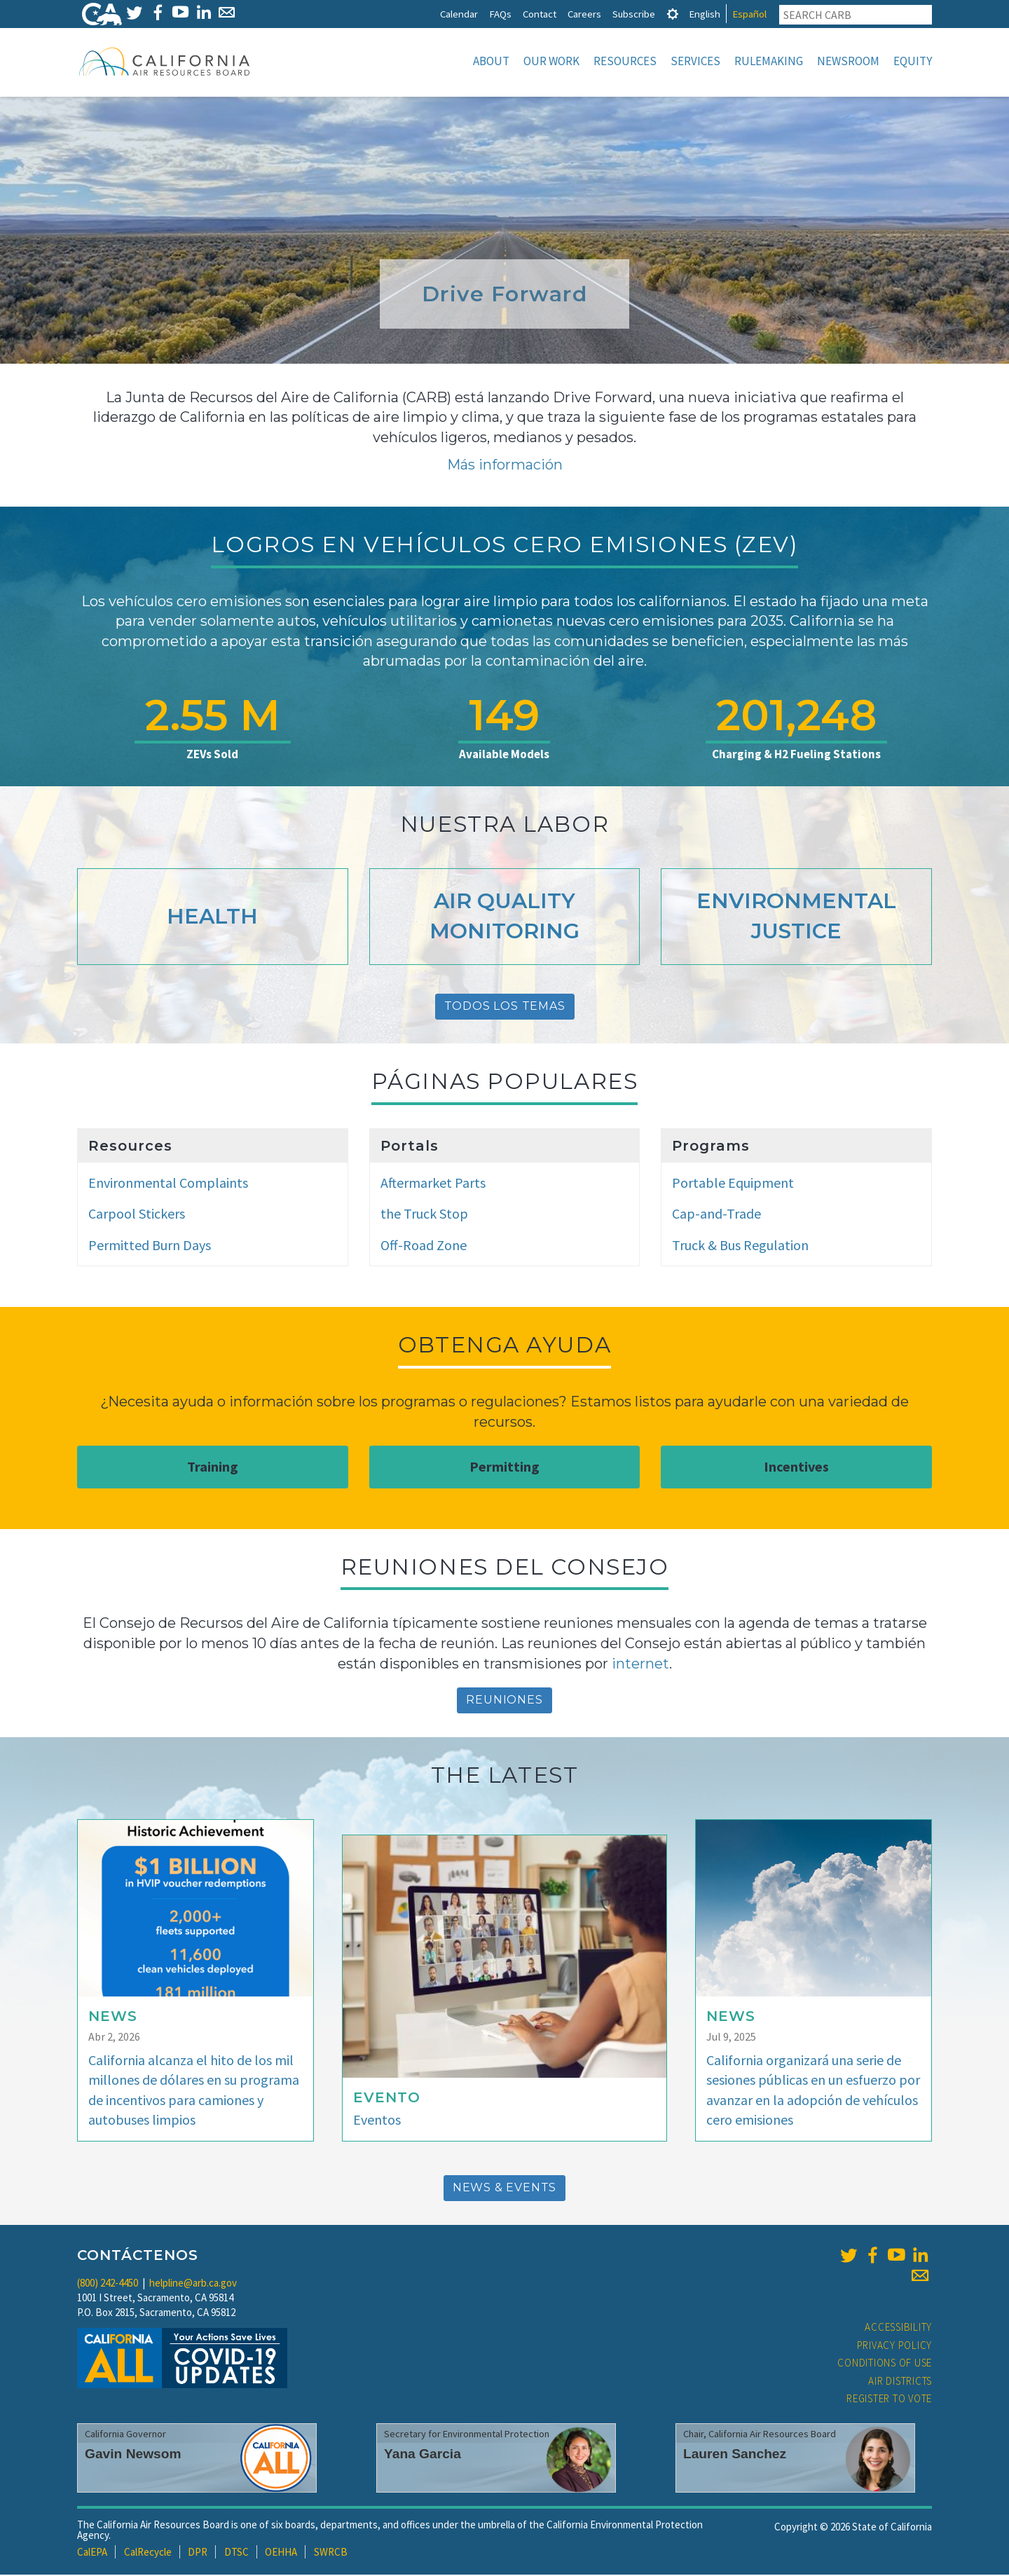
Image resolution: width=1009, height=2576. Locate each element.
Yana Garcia (422, 2455)
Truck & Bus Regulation (740, 1246)
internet (640, 1665)
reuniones (504, 1701)
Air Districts (900, 2382)
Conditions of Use (884, 2364)
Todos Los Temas (504, 1007)
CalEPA (92, 2553)
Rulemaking (768, 61)
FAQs (500, 13)
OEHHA (281, 2553)
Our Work (551, 61)
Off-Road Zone (423, 1246)
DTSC (236, 2553)
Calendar (459, 13)
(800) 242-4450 (107, 2284)
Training (212, 1468)
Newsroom (848, 61)
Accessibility (898, 2328)
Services (695, 61)
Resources (625, 61)
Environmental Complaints (168, 1184)
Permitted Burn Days (149, 1246)
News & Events (504, 2188)
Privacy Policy (895, 2346)
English (704, 13)
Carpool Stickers (136, 1215)
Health (212, 918)
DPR (197, 2553)
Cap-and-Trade (716, 1215)
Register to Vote (889, 2399)
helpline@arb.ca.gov (193, 2284)
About (491, 61)
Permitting (504, 1468)
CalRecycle (148, 2553)
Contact (539, 13)
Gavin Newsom (133, 2455)
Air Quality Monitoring (504, 917)
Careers (584, 13)
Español (749, 13)
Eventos (377, 2121)
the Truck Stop (424, 1215)
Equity (912, 61)
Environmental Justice (796, 917)
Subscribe (633, 13)
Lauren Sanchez (734, 2455)
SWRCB (331, 2553)
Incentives (796, 1468)
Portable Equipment (733, 1184)
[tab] (672, 14)
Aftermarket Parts (433, 1184)
